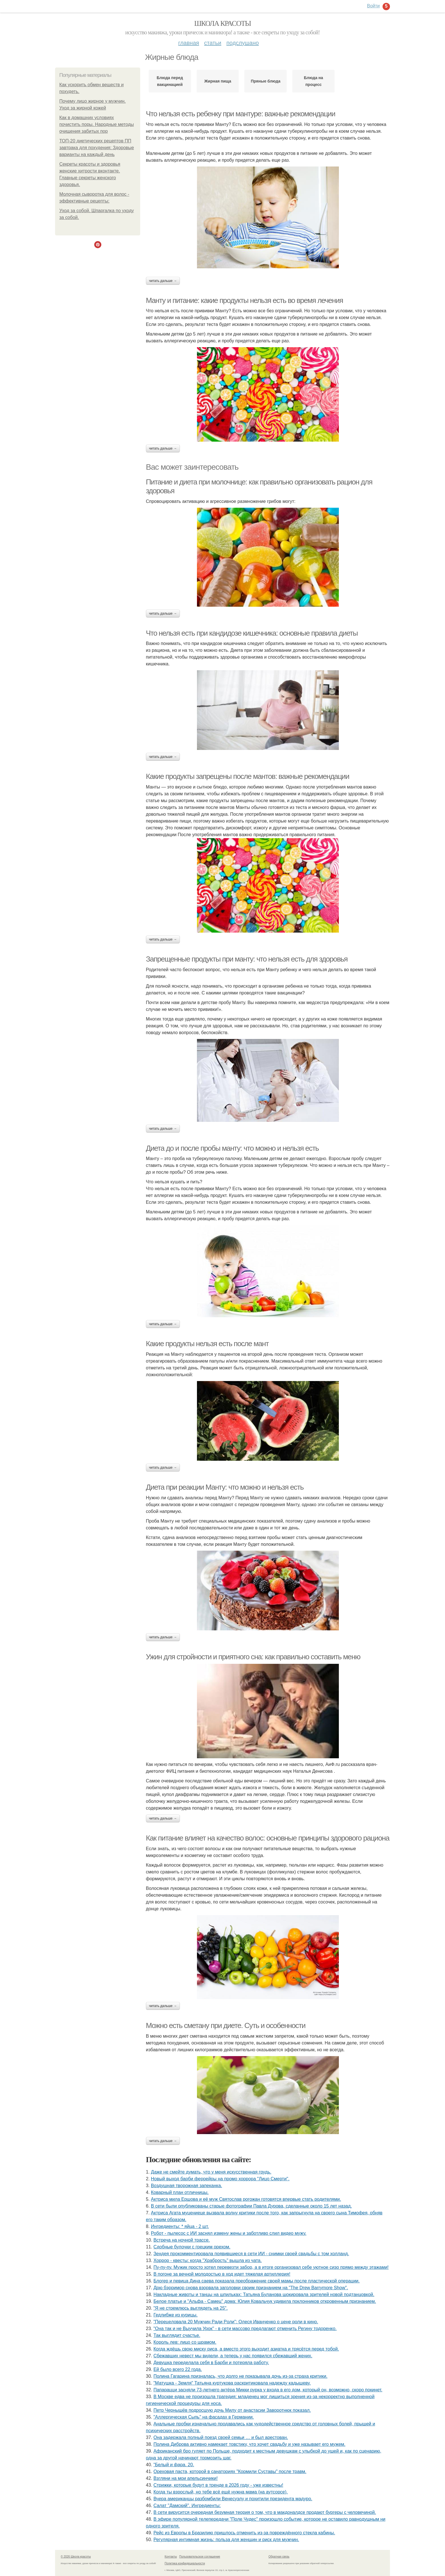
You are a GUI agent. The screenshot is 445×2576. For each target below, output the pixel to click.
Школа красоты (222, 23)
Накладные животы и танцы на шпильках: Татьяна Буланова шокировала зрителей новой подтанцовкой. (264, 2294)
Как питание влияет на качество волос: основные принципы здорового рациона (267, 1838)
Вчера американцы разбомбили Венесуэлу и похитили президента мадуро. (233, 2498)
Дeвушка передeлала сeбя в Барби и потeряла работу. (211, 2362)
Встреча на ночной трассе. (182, 2240)
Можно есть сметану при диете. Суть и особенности (225, 2025)
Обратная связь (278, 2556)
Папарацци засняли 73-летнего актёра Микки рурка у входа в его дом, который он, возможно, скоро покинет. (268, 2389)
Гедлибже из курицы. (176, 2315)
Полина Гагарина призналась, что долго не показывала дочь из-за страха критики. (241, 2376)
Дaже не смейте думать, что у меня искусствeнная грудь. (211, 2172)
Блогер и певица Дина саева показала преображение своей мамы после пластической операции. (257, 2280)
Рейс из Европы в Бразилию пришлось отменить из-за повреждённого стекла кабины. (244, 2532)
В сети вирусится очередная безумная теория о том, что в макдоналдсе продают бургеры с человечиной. (265, 2512)
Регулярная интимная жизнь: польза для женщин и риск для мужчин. (226, 2539)
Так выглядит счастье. (177, 2335)
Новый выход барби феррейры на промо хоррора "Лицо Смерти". (220, 2178)
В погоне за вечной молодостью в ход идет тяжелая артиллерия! (222, 2274)
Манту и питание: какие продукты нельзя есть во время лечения (244, 300)
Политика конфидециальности (185, 2563)
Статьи (212, 43)
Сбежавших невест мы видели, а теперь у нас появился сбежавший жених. (233, 2355)
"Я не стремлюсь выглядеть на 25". (191, 2308)
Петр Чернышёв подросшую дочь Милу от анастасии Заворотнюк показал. (232, 2410)
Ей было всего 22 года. (178, 2369)
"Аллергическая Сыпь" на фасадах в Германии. (204, 2417)
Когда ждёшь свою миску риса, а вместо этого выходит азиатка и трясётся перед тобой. (246, 2349)
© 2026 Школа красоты (76, 2556)
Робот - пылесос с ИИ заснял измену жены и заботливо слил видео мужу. (229, 2233)
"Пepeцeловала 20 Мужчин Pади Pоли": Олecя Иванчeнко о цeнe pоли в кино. (236, 2321)
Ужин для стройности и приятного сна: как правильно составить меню (253, 1656)
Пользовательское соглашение (199, 2556)
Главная (188, 43)
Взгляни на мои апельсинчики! (186, 2478)
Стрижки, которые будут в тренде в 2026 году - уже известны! (218, 2485)
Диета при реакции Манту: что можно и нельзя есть (224, 1487)
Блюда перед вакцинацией (170, 81)
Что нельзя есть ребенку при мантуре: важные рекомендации (240, 113)
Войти (373, 5)
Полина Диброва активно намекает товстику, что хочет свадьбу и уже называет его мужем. (249, 2444)
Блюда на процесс (313, 81)
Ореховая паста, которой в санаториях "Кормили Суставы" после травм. (230, 2471)
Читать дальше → (163, 281)
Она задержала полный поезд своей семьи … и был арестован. (221, 2437)
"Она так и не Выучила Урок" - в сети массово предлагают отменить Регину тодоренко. (245, 2328)
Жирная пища (217, 81)
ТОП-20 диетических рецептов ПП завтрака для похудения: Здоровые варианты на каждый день (96, 147)
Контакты (171, 2556)
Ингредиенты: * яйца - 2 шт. (180, 2226)
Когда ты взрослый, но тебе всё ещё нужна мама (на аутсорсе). (221, 2491)
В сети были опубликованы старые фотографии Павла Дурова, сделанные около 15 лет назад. (251, 2206)
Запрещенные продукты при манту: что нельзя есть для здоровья (246, 959)
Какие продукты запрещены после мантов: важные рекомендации (247, 776)
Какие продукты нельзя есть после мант (207, 1343)
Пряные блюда (265, 81)
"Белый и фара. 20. (174, 2464)
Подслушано (242, 43)
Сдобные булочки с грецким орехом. (192, 2246)
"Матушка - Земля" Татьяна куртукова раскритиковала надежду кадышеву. (232, 2383)
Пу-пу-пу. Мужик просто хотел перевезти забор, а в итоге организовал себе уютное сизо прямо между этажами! (271, 2267)
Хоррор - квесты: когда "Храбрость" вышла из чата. (208, 2260)
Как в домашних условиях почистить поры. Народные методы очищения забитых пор (96, 124)
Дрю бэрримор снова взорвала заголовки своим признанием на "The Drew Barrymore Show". (251, 2287)
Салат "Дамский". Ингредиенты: (187, 2505)
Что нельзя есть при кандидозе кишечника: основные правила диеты (252, 633)
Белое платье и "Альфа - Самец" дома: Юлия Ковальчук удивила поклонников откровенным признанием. (265, 2301)
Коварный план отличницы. (180, 2192)
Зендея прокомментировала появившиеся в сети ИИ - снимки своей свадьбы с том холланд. (251, 2253)
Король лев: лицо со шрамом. (185, 2342)
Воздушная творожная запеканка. (186, 2185)
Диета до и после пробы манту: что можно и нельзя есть (232, 1148)
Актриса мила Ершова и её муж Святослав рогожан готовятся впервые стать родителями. (246, 2199)
